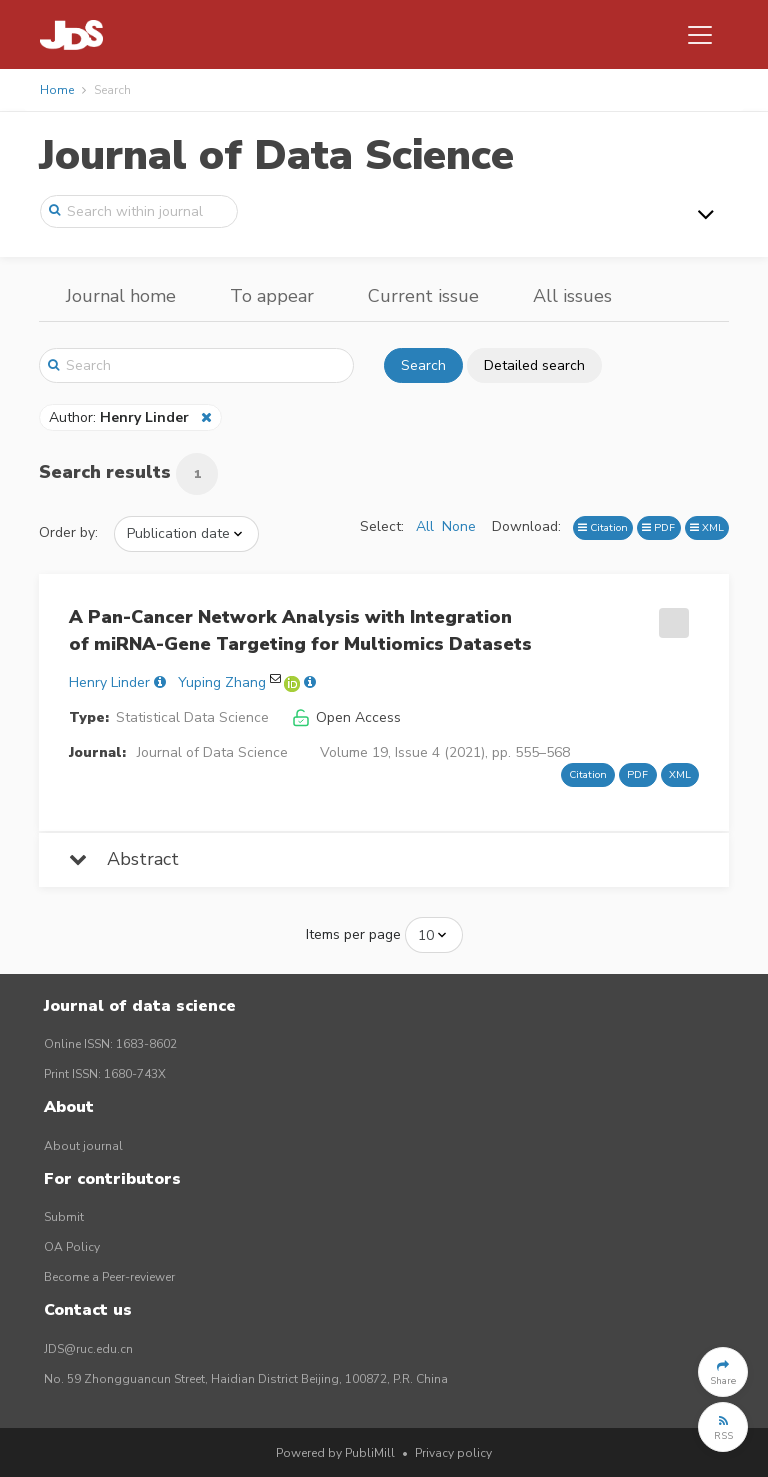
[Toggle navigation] (700, 35)
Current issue (423, 296)
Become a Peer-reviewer (109, 1277)
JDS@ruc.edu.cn (88, 1349)
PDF (658, 527)
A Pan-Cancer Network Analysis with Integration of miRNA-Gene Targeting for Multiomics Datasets (300, 630)
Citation (603, 527)
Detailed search (534, 365)
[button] (723, 1372)
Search (423, 365)
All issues (572, 296)
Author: (121, 417)
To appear (272, 296)
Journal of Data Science (276, 155)
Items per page (353, 934)
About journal (83, 1146)
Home (57, 90)
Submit (64, 1217)
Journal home (121, 296)
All (425, 526)
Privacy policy (453, 1453)
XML (707, 527)
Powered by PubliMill (335, 1453)
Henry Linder (109, 682)
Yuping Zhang (222, 682)
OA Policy (72, 1247)
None (459, 526)
